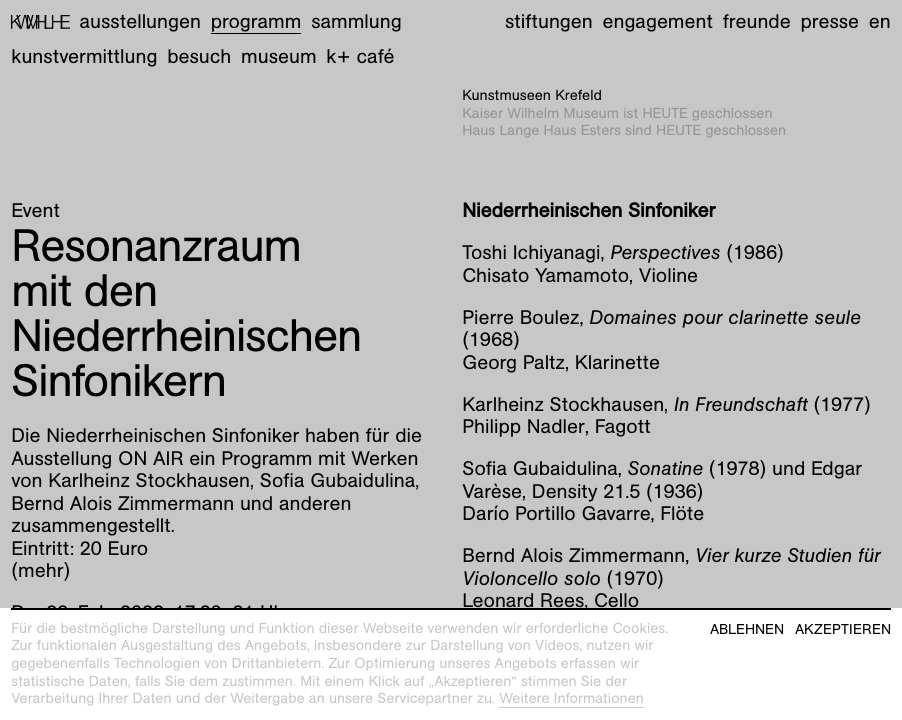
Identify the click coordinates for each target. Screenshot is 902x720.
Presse (829, 22)
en (880, 22)
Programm (256, 22)
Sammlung (356, 22)
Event (35, 211)
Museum (279, 57)
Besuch (199, 57)
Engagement (657, 22)
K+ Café (360, 57)
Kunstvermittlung (84, 57)
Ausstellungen (140, 22)
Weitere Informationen (571, 699)
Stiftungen (549, 22)
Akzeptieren (843, 629)
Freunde (757, 22)
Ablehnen (747, 629)
